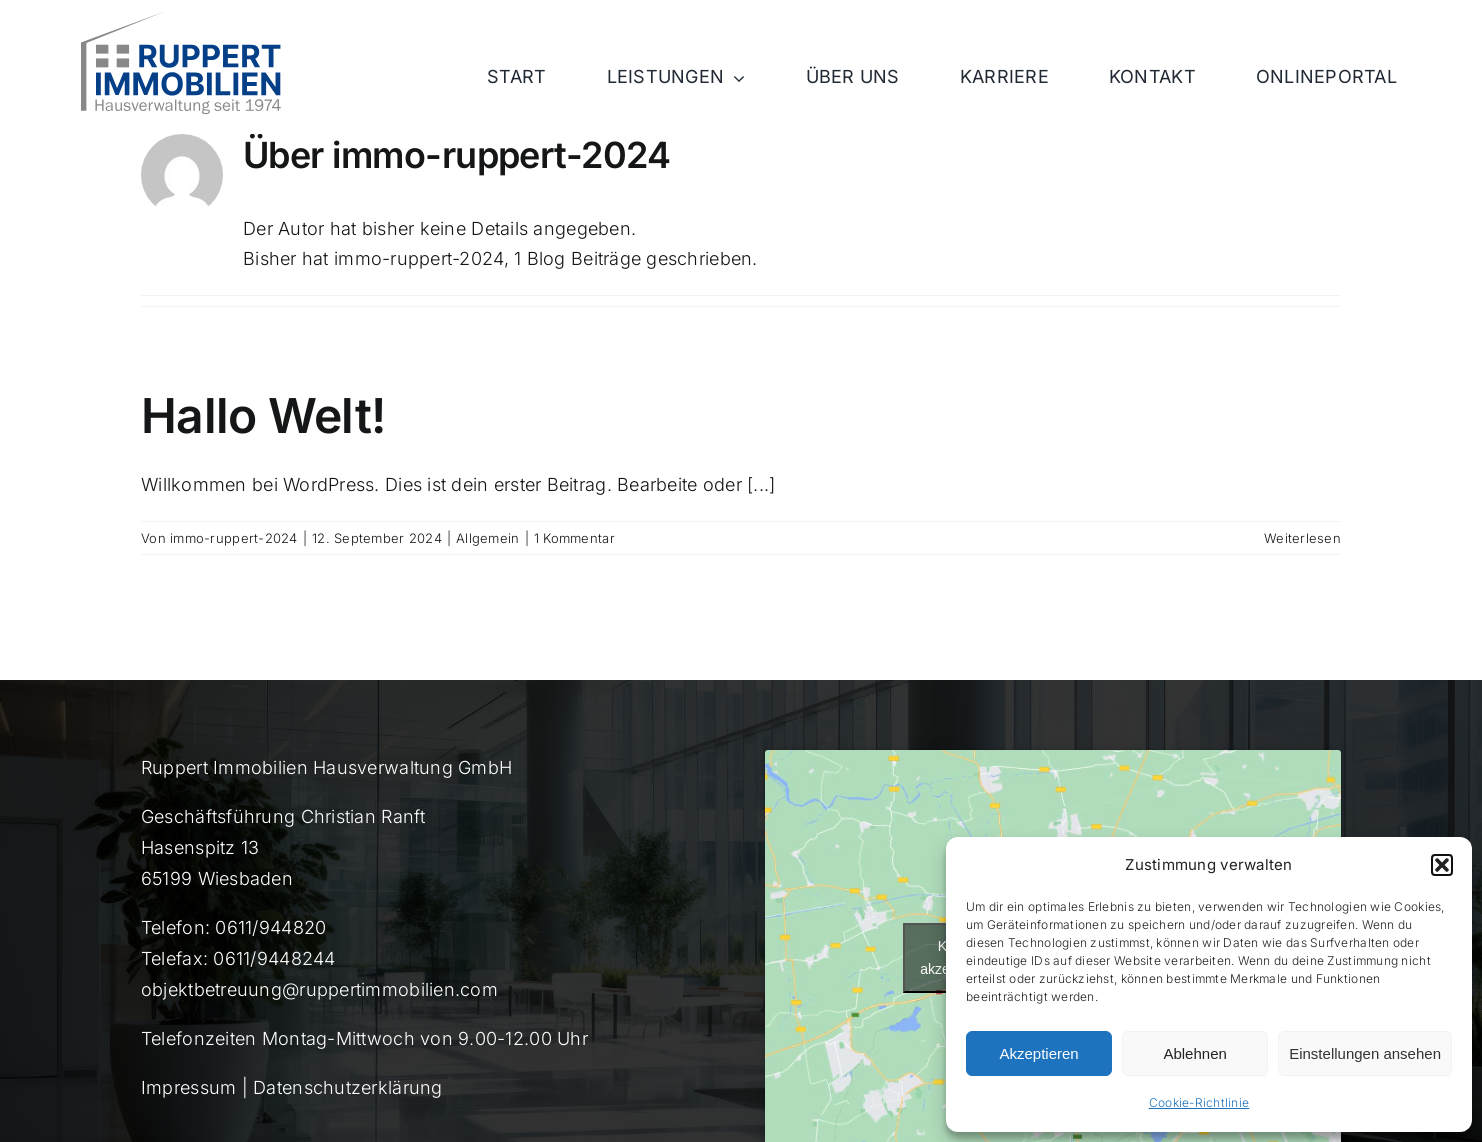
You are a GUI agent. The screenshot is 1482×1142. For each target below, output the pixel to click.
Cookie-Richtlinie (1199, 1102)
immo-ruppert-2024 (234, 538)
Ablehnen (1194, 1053)
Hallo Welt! (263, 415)
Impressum (188, 1087)
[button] (1442, 865)
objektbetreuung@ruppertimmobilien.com (319, 989)
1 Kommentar (574, 538)
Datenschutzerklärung (347, 1087)
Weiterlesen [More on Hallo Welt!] (1302, 538)
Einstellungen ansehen (1365, 1053)
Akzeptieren (1038, 1053)
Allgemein (487, 538)
